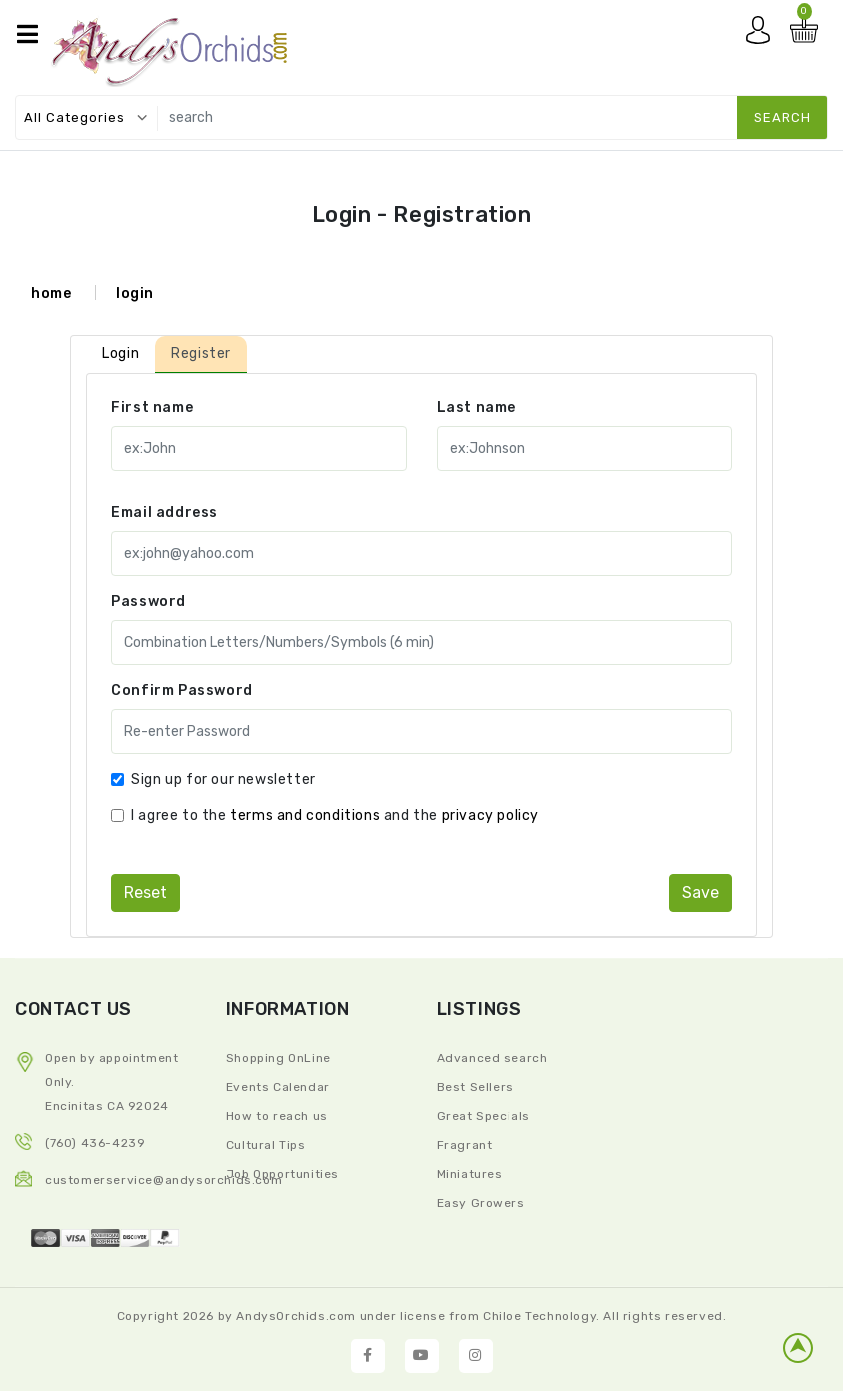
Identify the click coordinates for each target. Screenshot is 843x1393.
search (782, 117)
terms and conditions (305, 815)
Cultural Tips (266, 1145)
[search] (488, 117)
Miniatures (470, 1174)
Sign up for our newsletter (223, 779)
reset (145, 892)
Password (148, 601)
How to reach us (277, 1116)
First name (152, 407)
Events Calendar (278, 1087)
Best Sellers (475, 1087)
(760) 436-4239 (95, 1143)
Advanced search (492, 1058)
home (51, 293)
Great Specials (483, 1116)
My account (763, 35)
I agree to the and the (335, 815)
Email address (164, 512)
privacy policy (490, 815)
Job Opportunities (282, 1174)
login (135, 293)
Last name (476, 407)
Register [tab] (201, 353)
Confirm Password (182, 690)
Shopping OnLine (278, 1058)
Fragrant (465, 1145)
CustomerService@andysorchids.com (163, 1180)
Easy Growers (481, 1203)
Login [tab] (120, 353)
